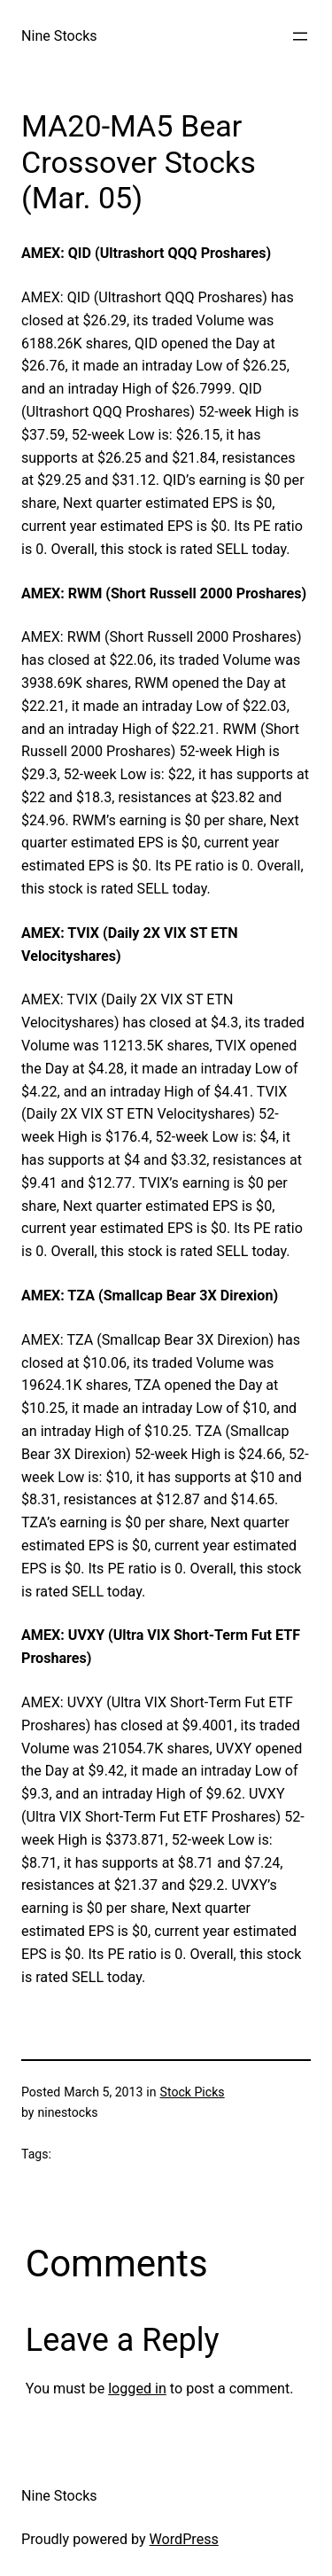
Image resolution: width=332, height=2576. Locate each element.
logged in (137, 2388)
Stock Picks (192, 2092)
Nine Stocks (59, 35)
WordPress (184, 2539)
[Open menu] (300, 36)
